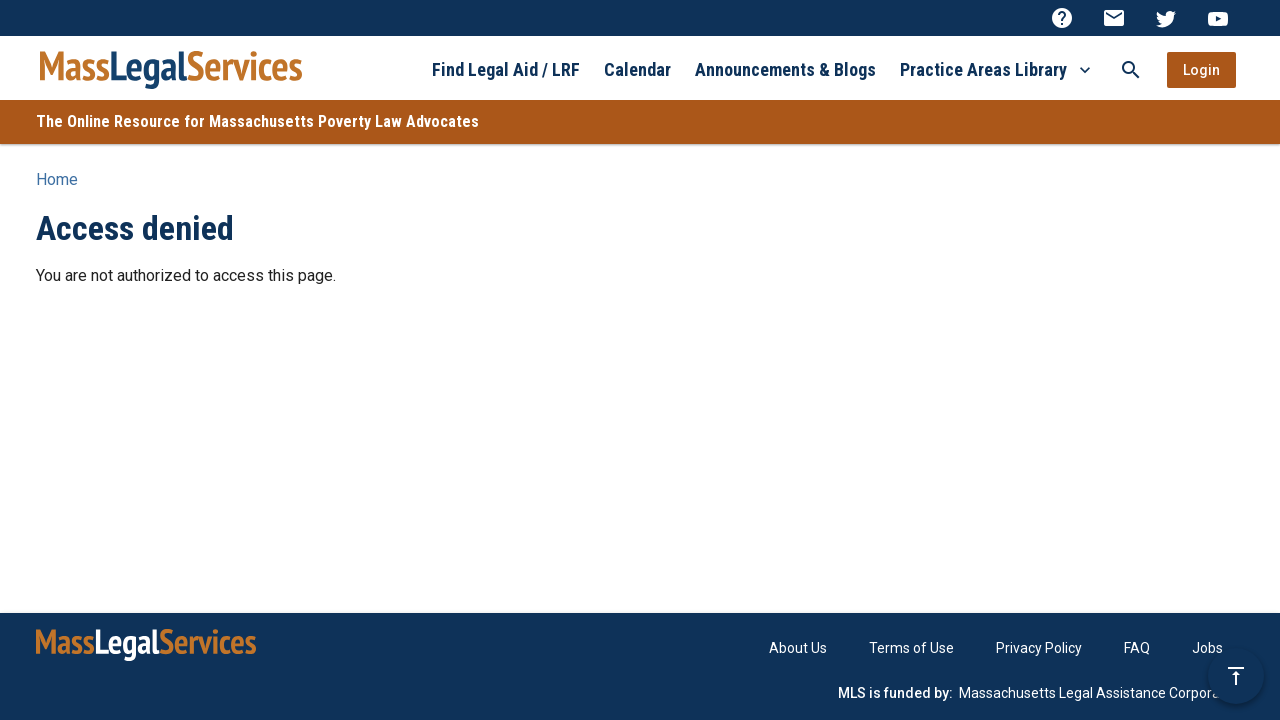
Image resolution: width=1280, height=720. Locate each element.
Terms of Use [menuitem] (911, 648)
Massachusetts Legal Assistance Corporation (1101, 693)
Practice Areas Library (983, 69)
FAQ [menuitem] (1137, 648)
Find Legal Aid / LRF (506, 69)
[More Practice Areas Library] (1085, 69)
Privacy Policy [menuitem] (1039, 648)
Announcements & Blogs (785, 69)
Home (57, 179)
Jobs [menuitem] (1207, 648)
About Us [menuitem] (798, 648)
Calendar (637, 69)
